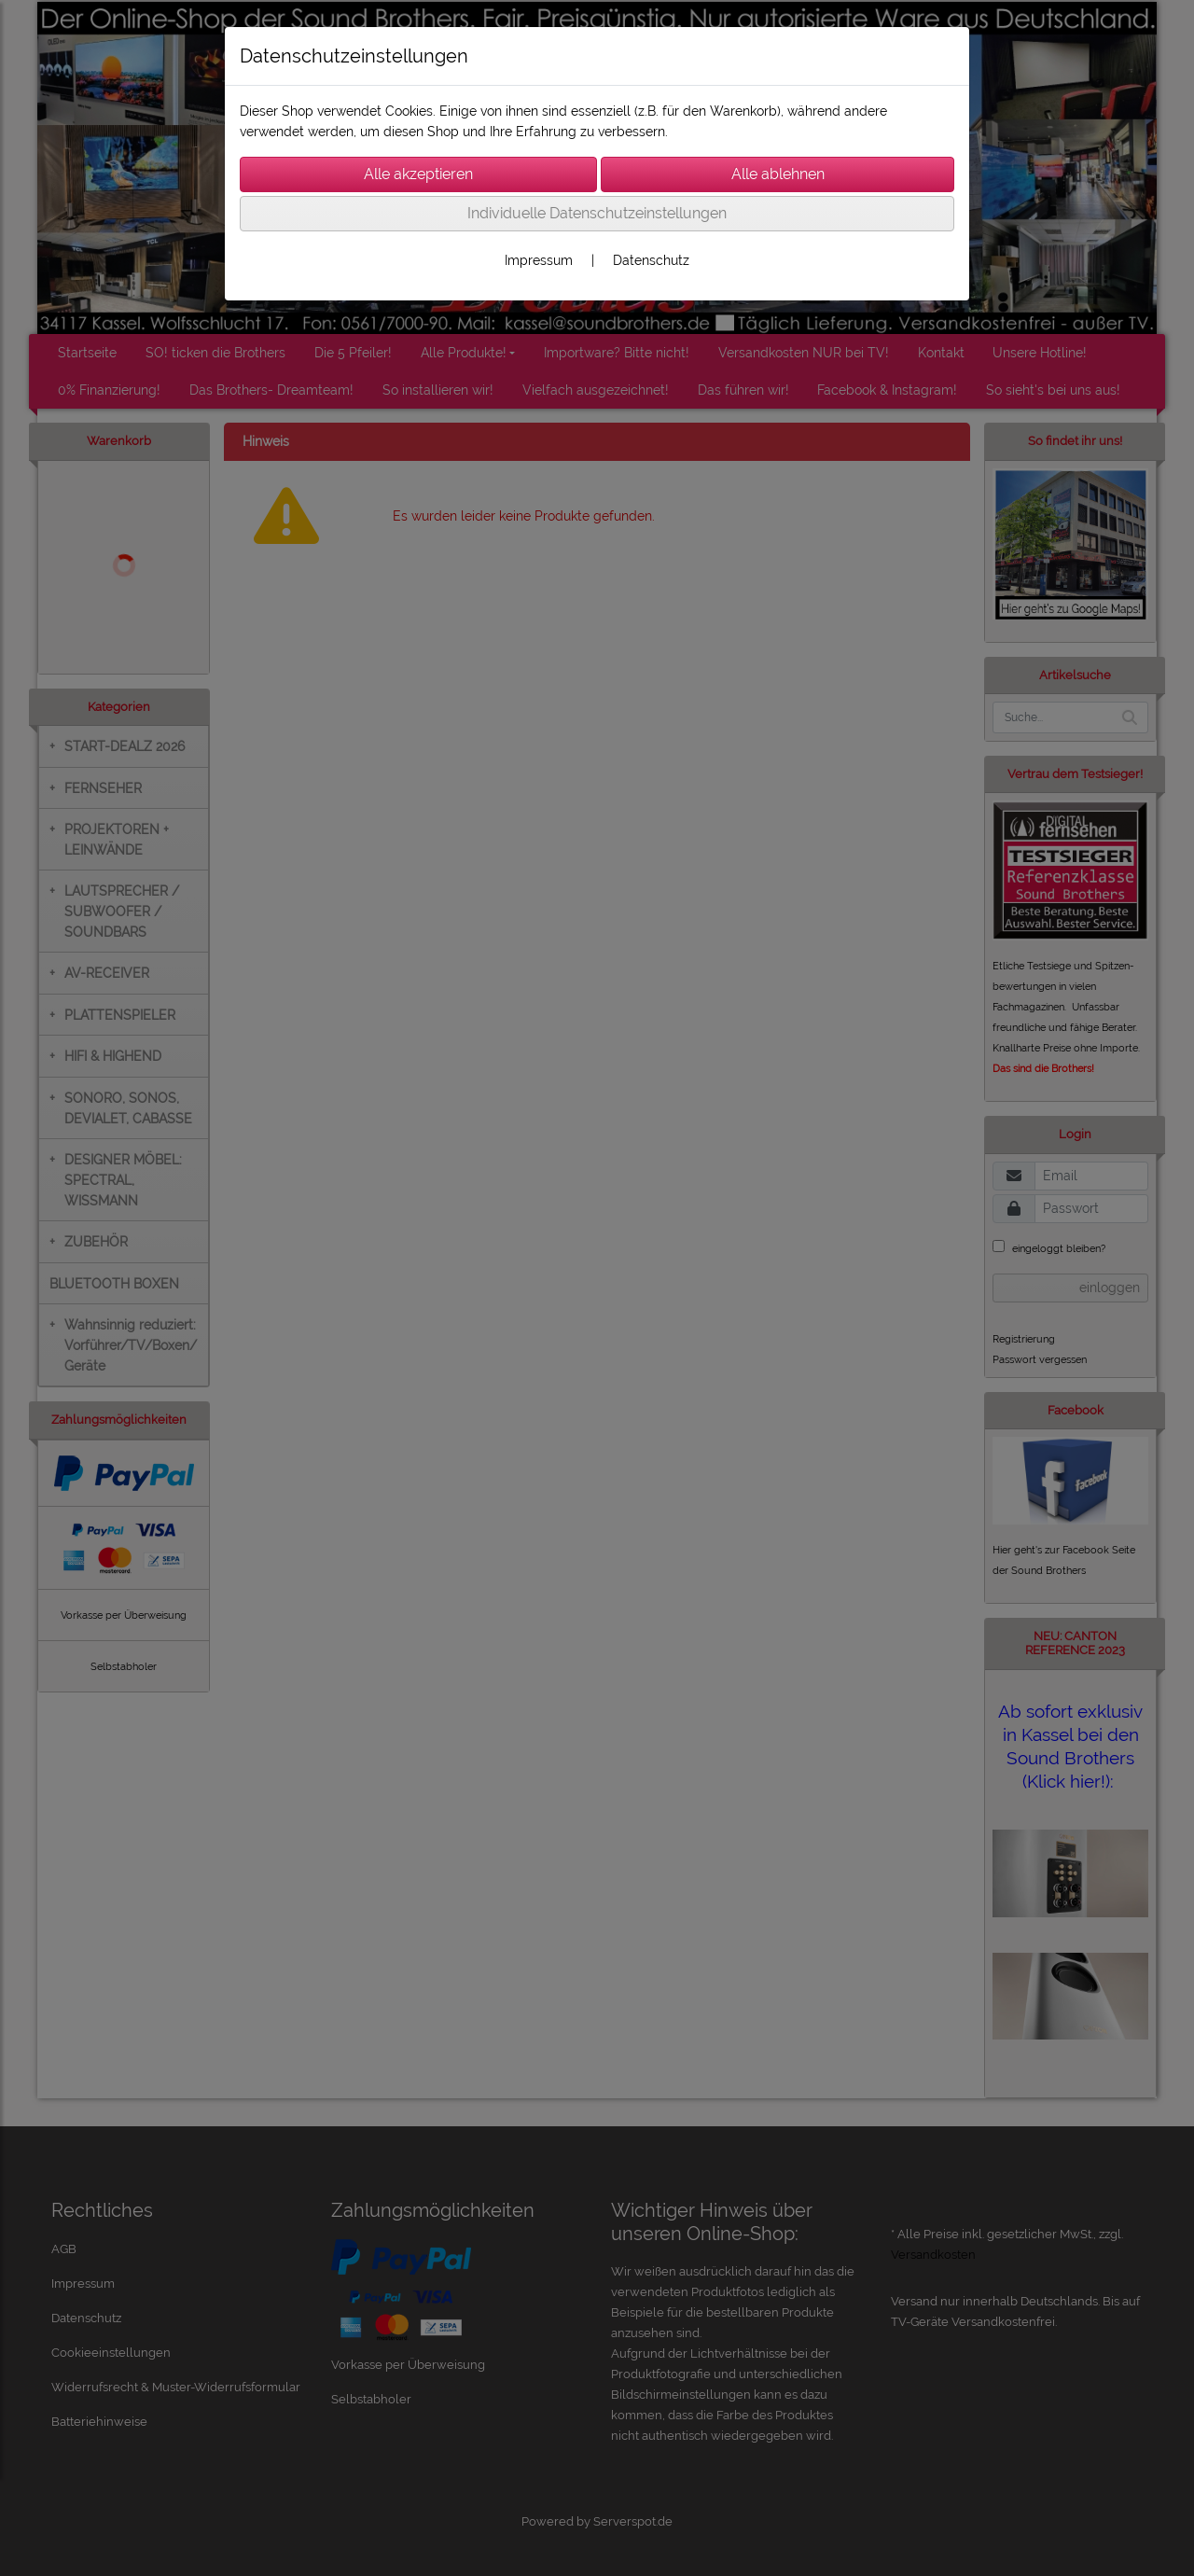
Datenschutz (651, 260)
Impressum (539, 260)
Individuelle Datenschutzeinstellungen (597, 213)
